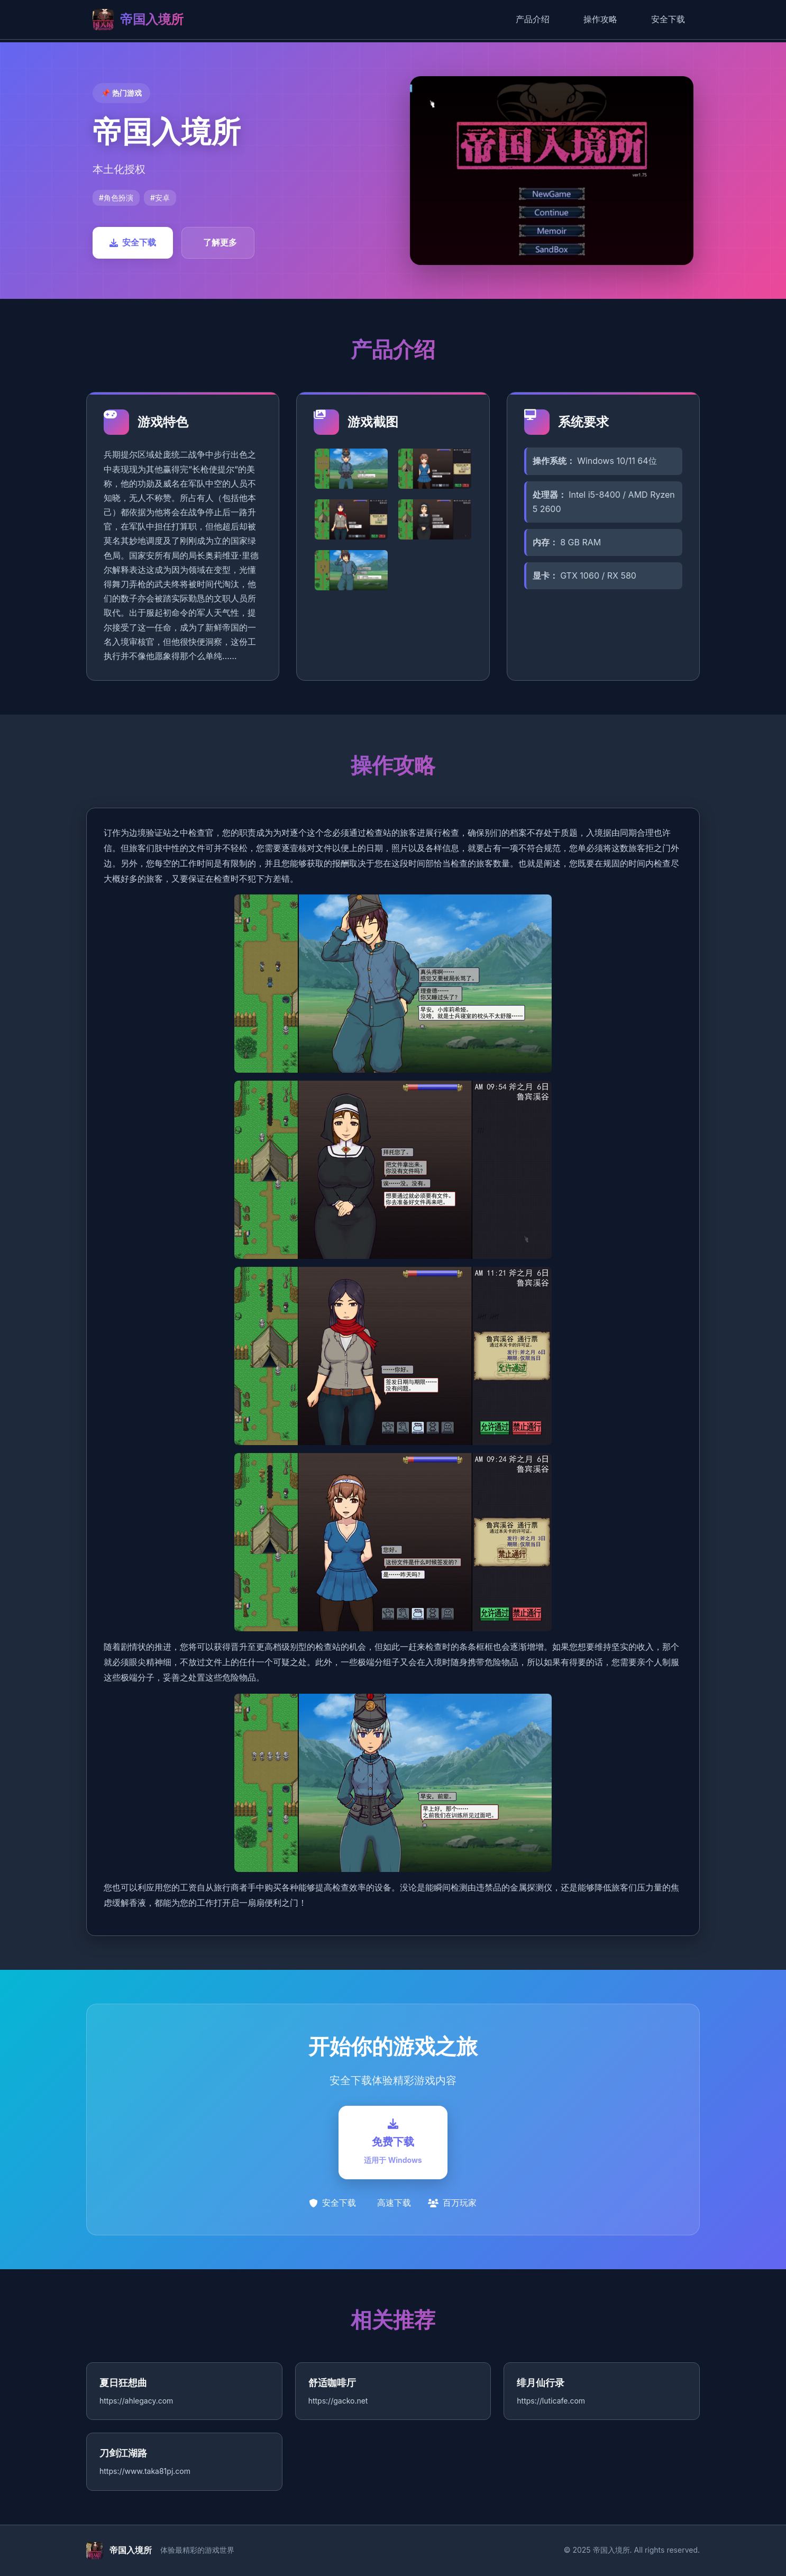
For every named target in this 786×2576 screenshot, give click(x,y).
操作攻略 (600, 19)
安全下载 (668, 19)
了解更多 (220, 242)
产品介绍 (533, 19)
